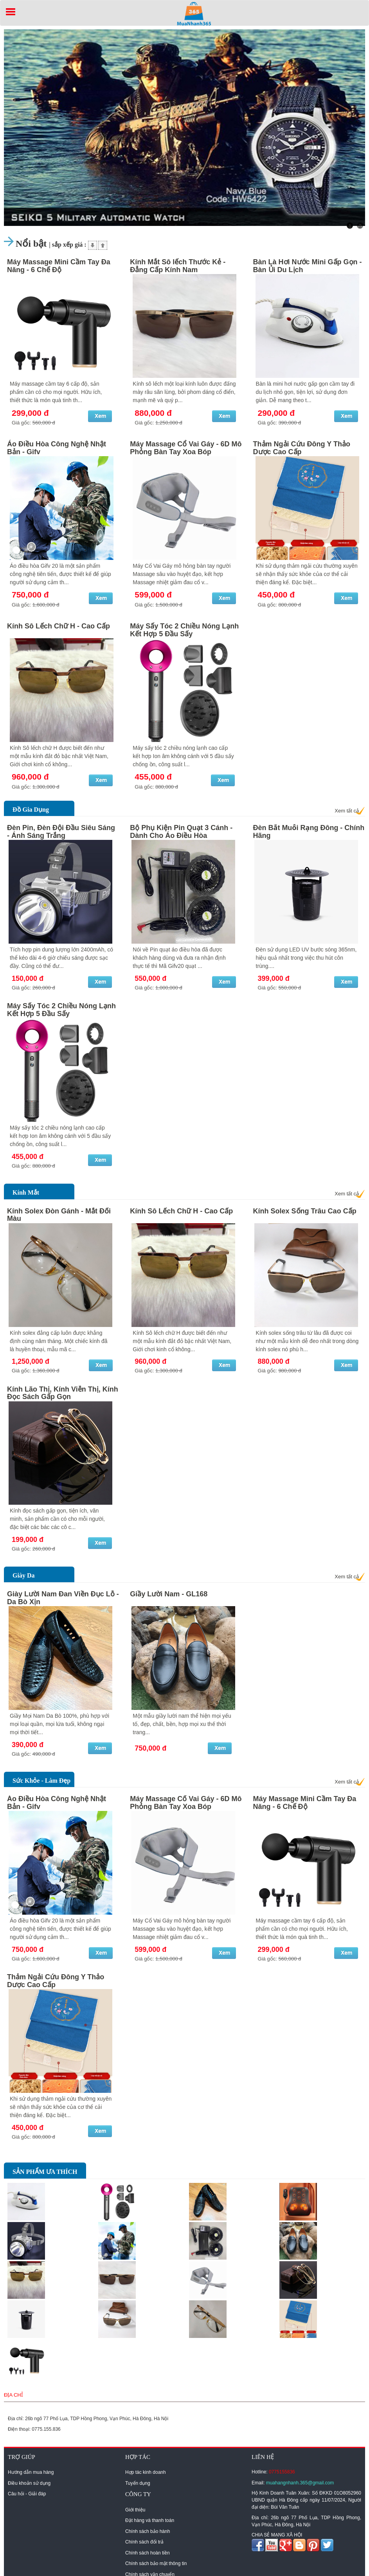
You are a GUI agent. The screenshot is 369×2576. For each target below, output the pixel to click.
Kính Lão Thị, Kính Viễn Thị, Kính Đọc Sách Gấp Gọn (62, 1393)
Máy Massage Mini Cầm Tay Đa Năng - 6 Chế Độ (58, 266)
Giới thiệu (135, 2510)
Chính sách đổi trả (144, 2542)
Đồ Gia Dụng (31, 809)
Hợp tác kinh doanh (145, 2472)
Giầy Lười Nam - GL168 (168, 1594)
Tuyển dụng (137, 2483)
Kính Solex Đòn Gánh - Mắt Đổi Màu (59, 1215)
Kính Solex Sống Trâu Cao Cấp (304, 1211)
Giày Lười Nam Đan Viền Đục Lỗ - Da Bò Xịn (63, 1598)
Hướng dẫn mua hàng (31, 2472)
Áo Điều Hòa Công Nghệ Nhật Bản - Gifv (56, 448)
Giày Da (23, 1575)
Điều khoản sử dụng (29, 2483)
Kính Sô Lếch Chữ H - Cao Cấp (58, 626)
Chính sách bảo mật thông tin (156, 2563)
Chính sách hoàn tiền (147, 2553)
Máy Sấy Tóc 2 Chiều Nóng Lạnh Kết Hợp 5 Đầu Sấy (184, 630)
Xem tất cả (347, 811)
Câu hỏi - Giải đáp (27, 2494)
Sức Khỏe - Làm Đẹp (41, 1780)
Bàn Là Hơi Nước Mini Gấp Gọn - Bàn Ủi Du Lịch (307, 266)
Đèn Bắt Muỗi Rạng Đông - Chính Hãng (309, 831)
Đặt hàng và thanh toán (149, 2520)
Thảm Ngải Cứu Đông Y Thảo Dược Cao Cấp (301, 448)
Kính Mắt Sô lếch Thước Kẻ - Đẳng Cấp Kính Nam (177, 266)
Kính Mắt (26, 1192)
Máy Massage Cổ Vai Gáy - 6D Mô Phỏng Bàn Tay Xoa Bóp (185, 448)
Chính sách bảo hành (147, 2531)
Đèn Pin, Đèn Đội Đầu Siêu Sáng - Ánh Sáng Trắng (61, 831)
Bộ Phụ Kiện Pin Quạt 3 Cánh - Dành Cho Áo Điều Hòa (181, 831)
